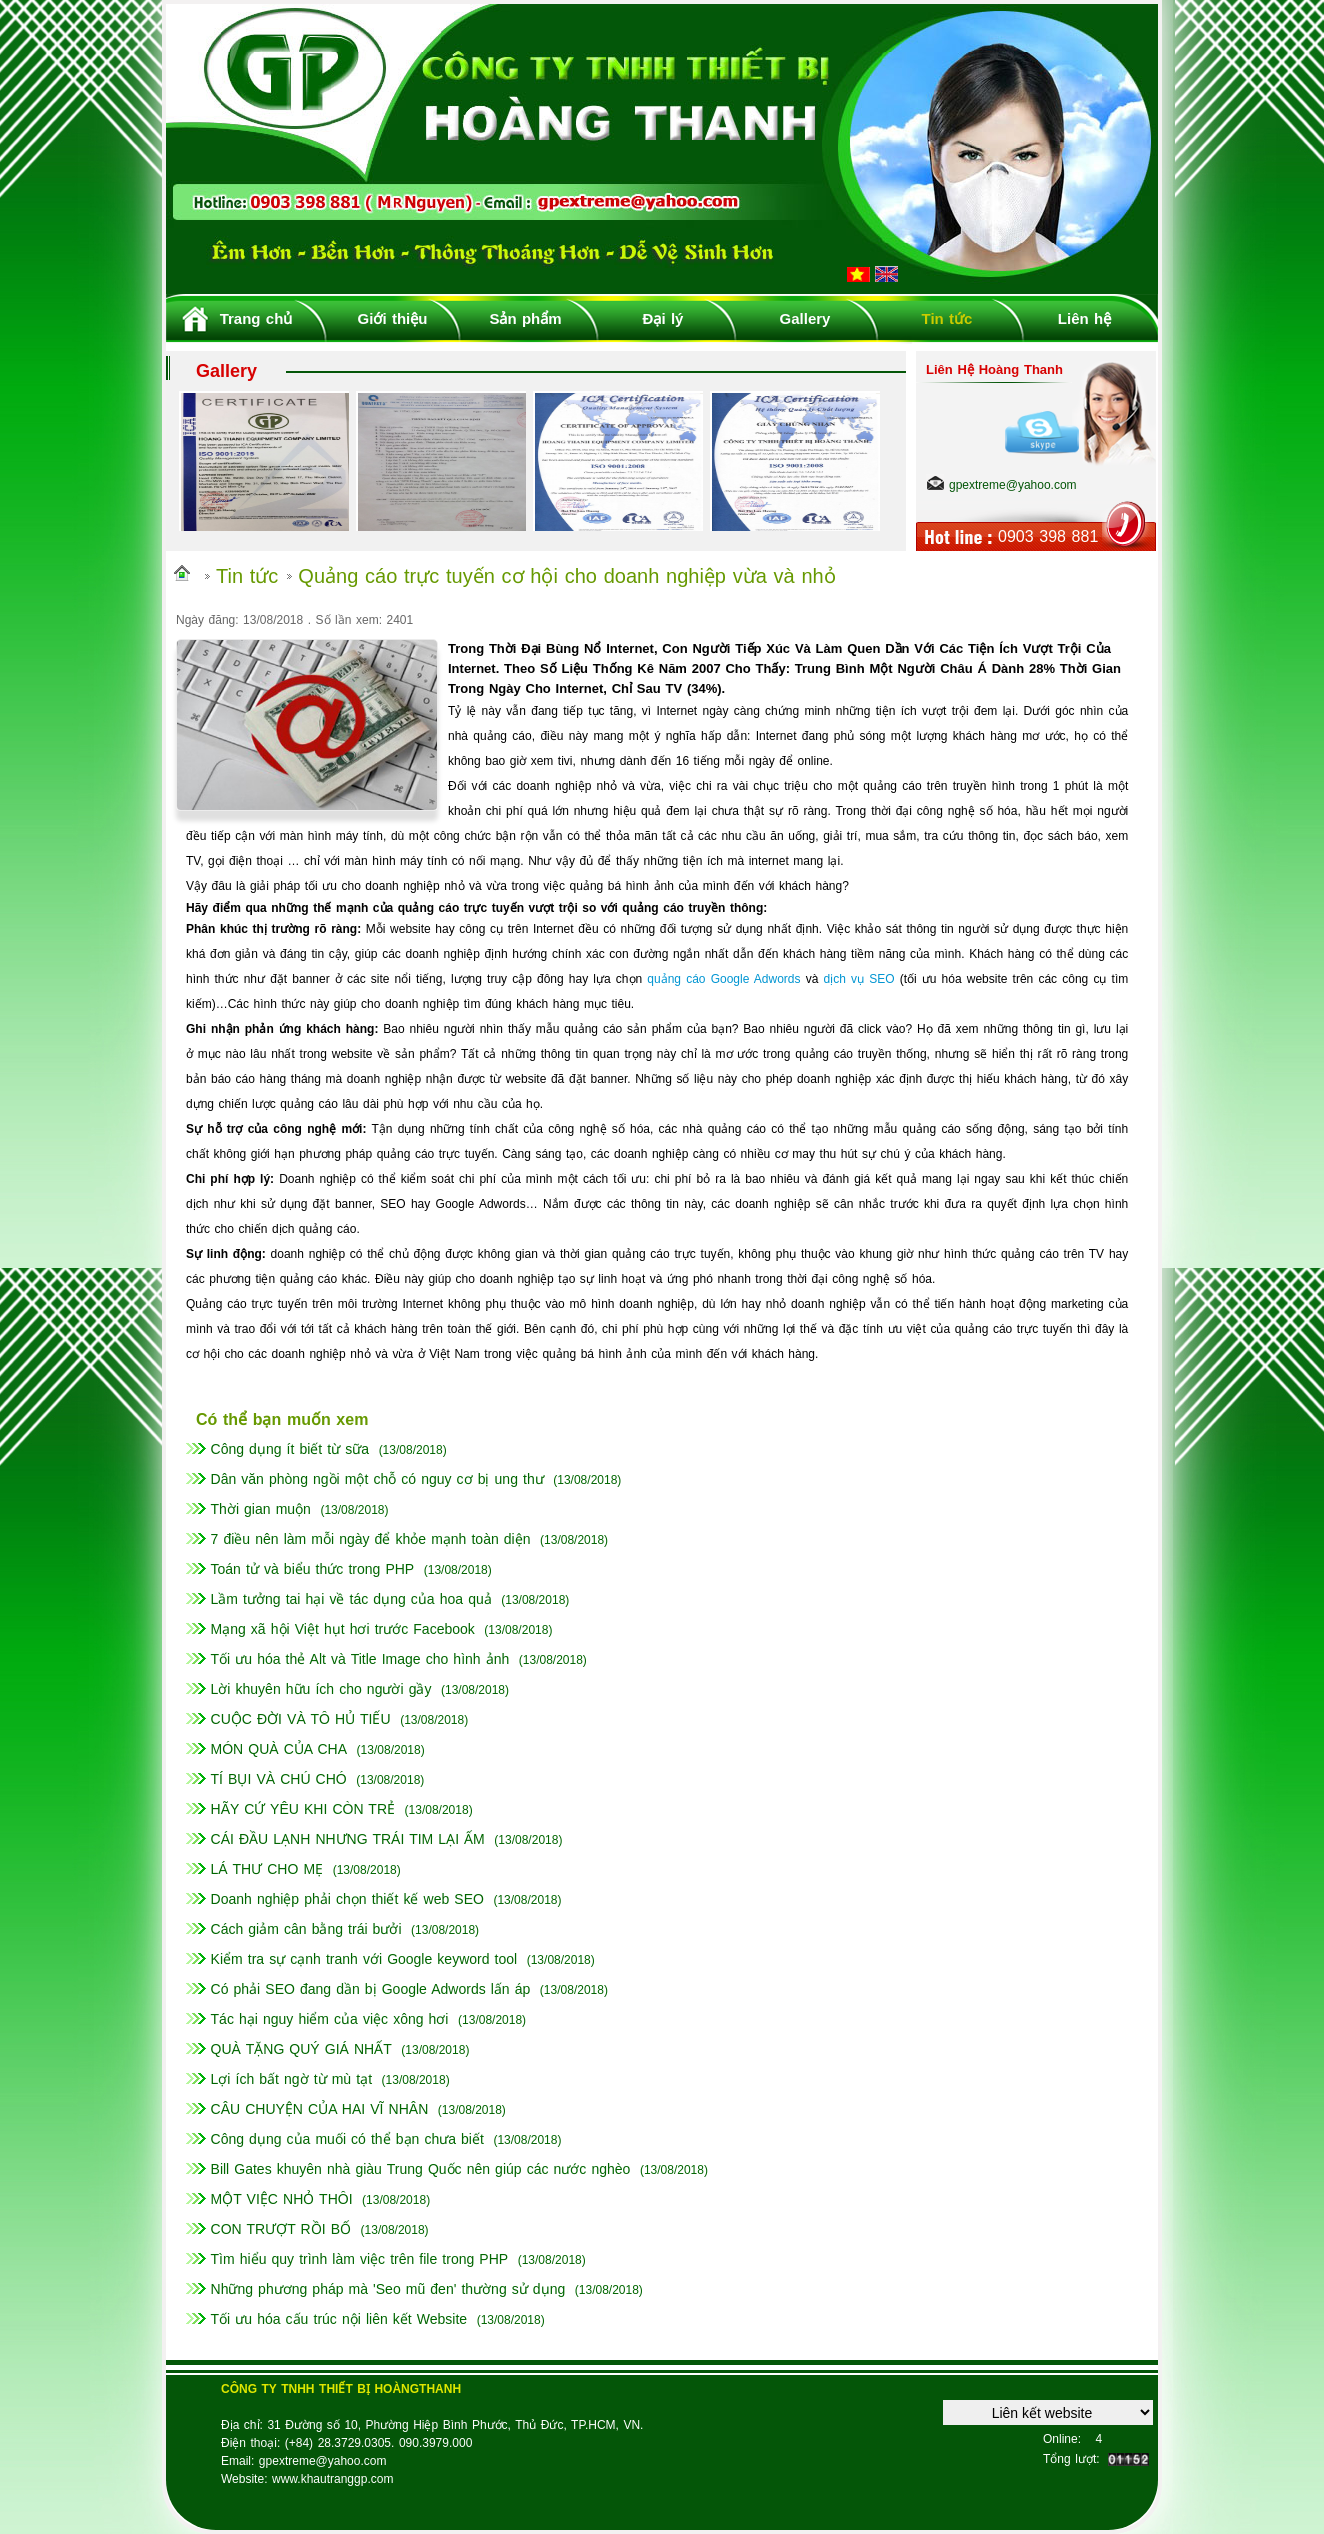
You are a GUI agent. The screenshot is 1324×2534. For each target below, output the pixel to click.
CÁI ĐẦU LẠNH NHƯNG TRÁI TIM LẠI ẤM (348, 1839)
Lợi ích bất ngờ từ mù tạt (291, 2079)
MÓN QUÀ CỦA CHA (279, 1749)
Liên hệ (1084, 318)
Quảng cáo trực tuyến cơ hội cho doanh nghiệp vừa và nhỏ (566, 576)
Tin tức (947, 318)
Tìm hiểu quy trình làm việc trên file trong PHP (360, 2259)
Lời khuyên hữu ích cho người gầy (321, 1689)
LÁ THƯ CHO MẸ (267, 1869)
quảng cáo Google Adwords (723, 979)
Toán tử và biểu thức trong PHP (313, 1569)
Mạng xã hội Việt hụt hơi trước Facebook (343, 1629)
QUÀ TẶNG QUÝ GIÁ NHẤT (301, 2049)
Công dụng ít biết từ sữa (290, 1449)
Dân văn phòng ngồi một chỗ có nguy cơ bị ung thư (377, 1479)
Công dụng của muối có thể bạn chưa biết (347, 2139)
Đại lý (663, 318)
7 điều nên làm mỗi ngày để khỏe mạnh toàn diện (371, 1539)
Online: (1062, 2439)
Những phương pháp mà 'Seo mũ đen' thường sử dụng (388, 2289)
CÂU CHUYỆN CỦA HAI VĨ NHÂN (320, 2109)
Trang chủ (256, 318)
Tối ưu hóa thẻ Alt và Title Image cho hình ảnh (360, 1659)
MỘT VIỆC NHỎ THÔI (282, 2199)
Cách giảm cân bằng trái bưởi (306, 1929)
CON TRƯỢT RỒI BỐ (281, 2229)
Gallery (805, 318)
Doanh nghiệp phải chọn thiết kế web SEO (347, 1899)
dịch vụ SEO (859, 979)
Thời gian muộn (261, 1509)
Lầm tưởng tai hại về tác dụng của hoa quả (351, 1599)
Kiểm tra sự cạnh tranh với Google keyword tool (364, 1959)
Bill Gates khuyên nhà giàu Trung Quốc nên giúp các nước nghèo (421, 2169)
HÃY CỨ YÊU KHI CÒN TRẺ (303, 1809)
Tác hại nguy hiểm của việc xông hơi (330, 2019)
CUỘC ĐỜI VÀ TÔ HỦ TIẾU (301, 1719)
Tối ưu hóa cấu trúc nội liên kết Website (339, 2319)
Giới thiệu (393, 318)
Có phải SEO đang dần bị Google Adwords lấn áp (371, 1989)
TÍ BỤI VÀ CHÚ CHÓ (279, 1779)
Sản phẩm (525, 318)
